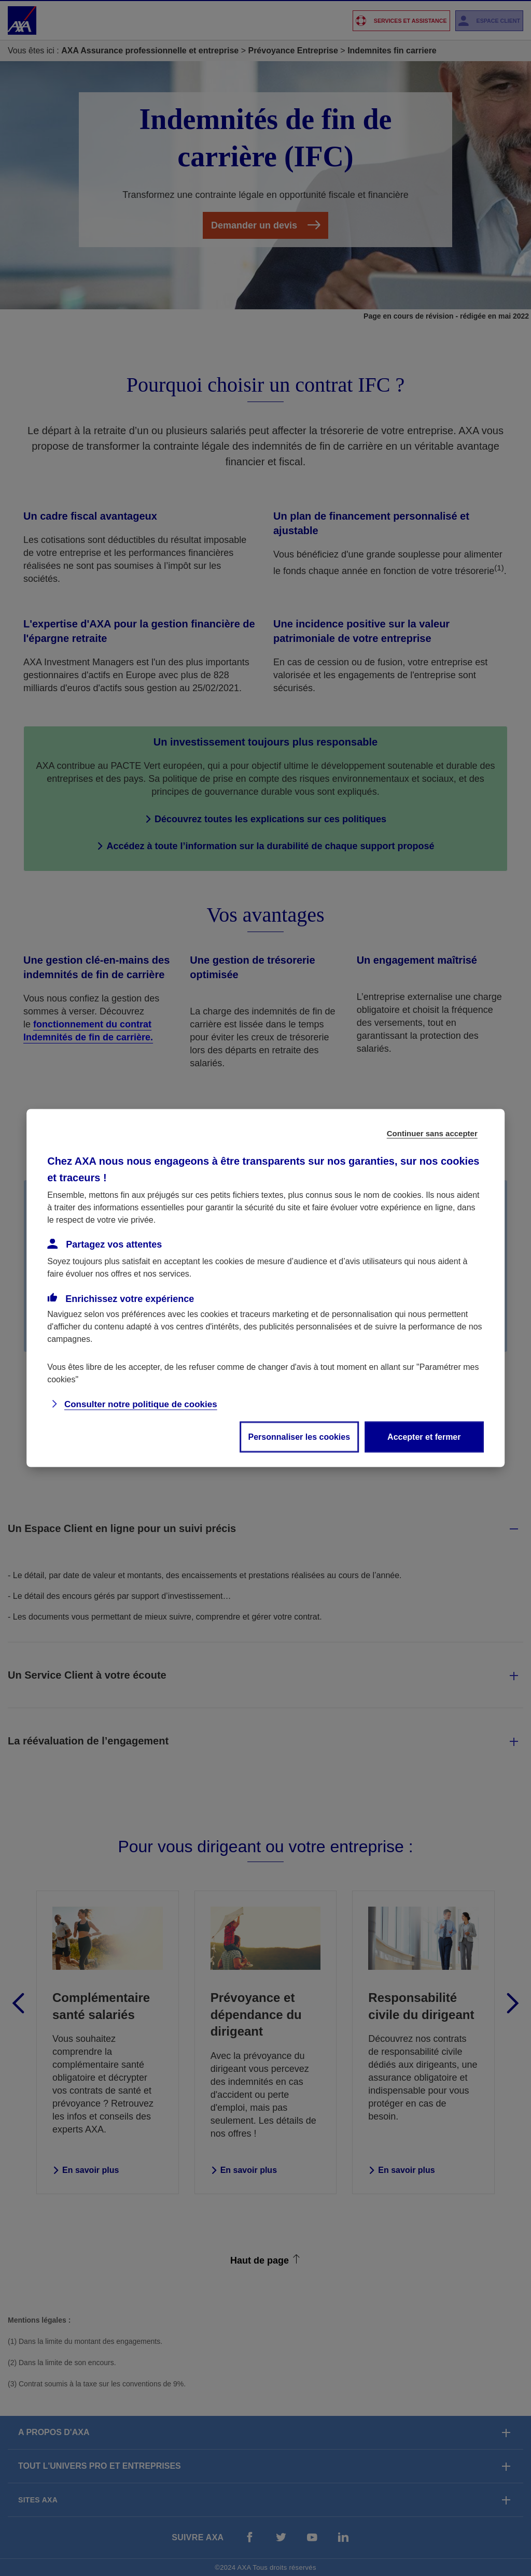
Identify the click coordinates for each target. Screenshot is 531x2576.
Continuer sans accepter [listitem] (432, 1133)
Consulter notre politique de (140, 1404)
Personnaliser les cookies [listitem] (299, 1437)
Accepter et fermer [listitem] (423, 1437)
